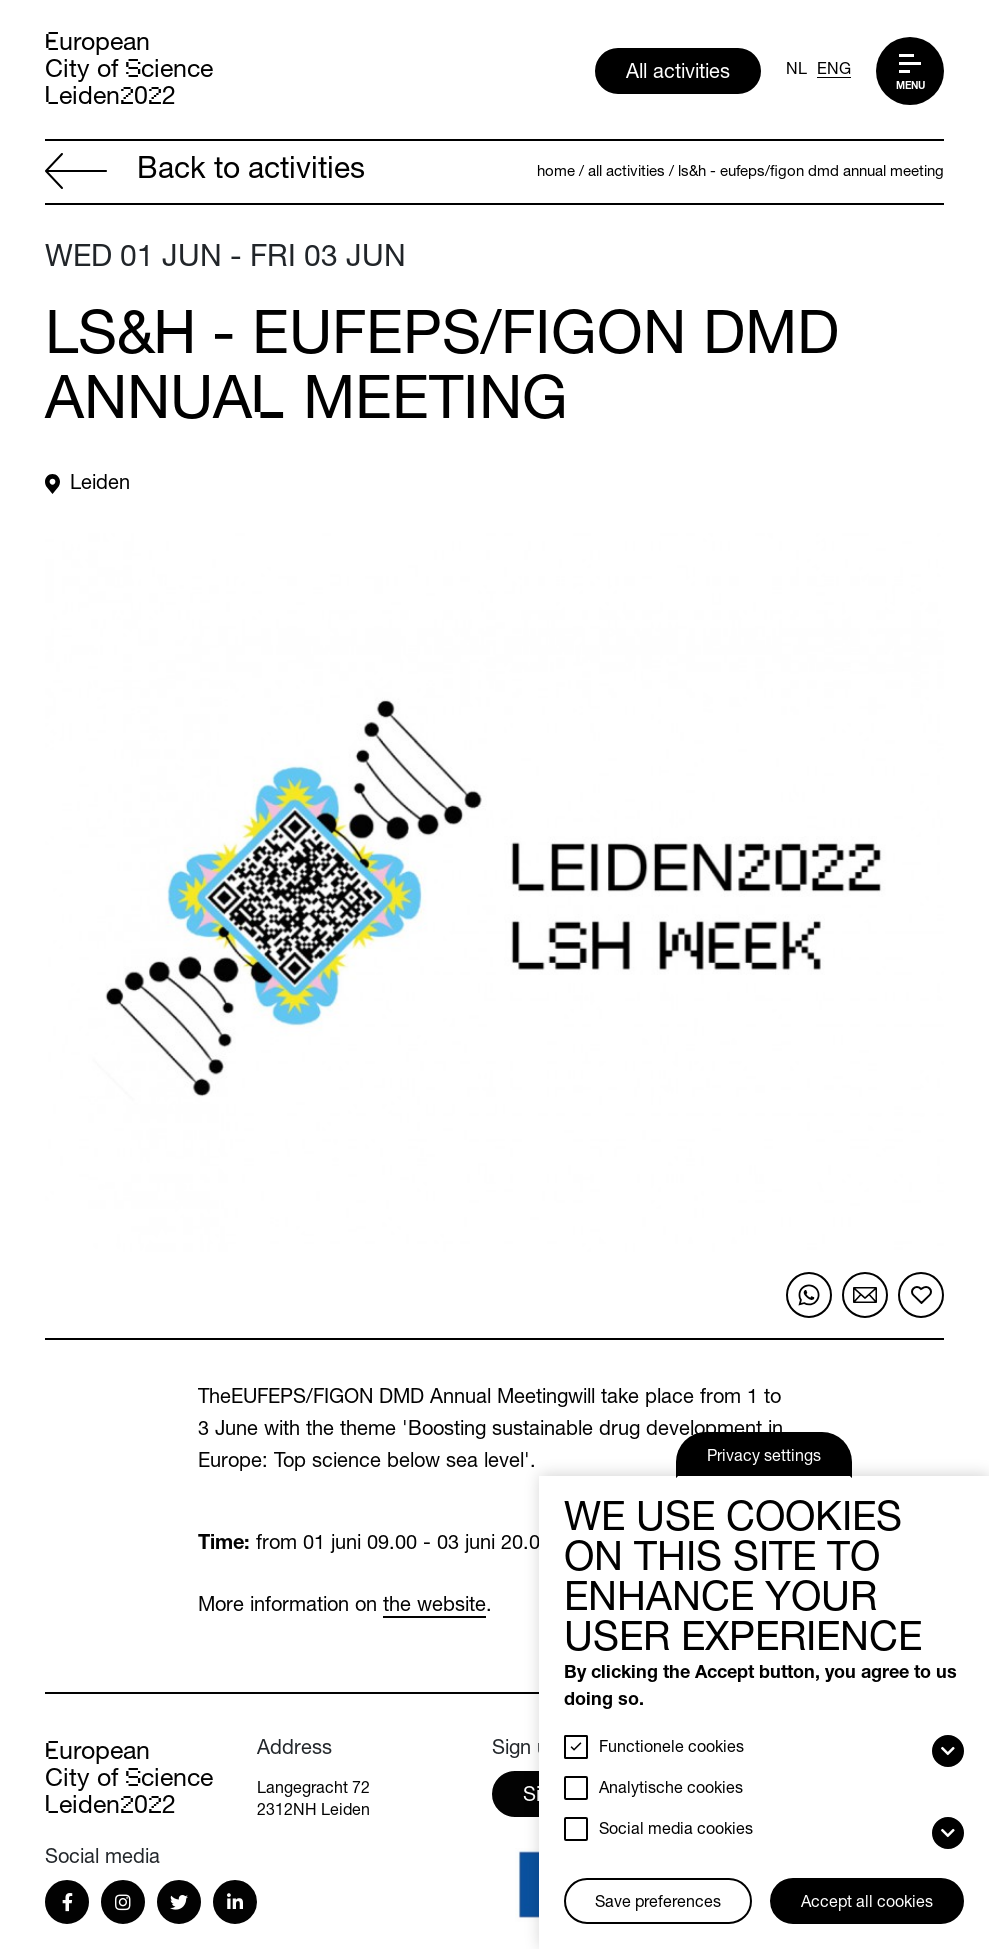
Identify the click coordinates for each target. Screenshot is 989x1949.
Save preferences (658, 1904)
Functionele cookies (671, 1749)
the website (434, 1607)
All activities (678, 74)
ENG (834, 71)
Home (556, 172)
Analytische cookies (671, 1790)
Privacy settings (764, 1458)
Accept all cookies (867, 1904)
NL (796, 71)
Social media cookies (676, 1831)
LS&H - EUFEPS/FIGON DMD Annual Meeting (811, 172)
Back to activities (205, 173)
